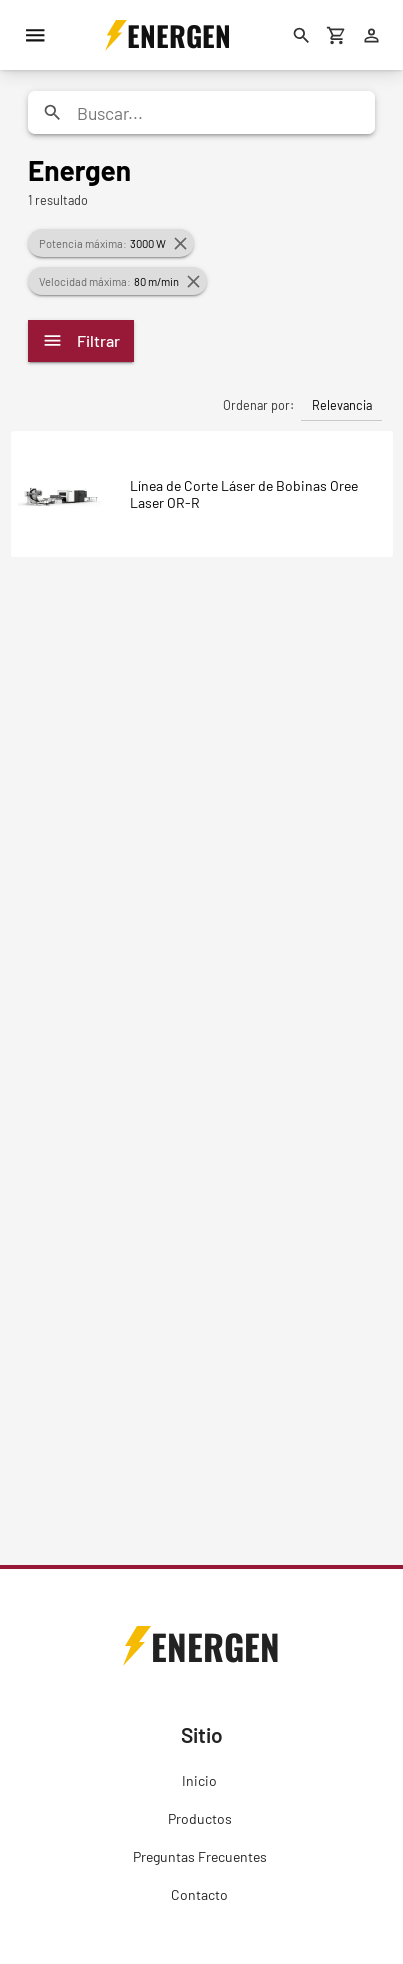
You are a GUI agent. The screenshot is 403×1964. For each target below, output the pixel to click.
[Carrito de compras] (336, 35)
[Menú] (35, 35)
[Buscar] (301, 35)
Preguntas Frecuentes (200, 1856)
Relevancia (342, 405)
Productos (200, 1818)
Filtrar (81, 340)
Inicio (199, 1780)
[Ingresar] (371, 35)
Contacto (199, 1894)
